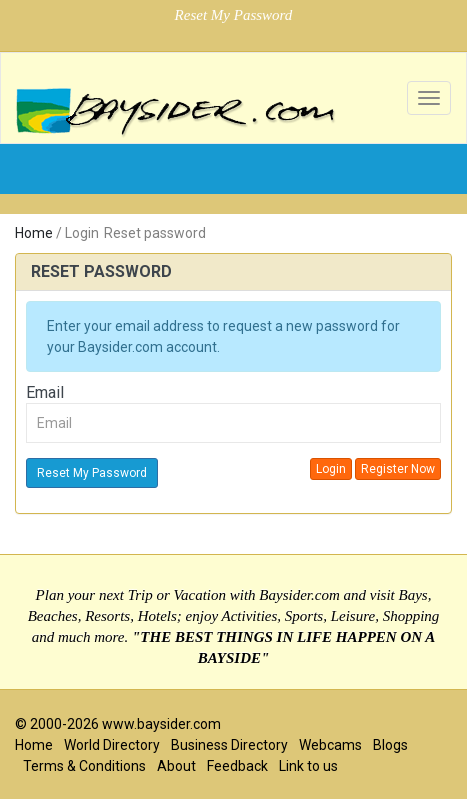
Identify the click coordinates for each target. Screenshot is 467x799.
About (176, 766)
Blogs (390, 745)
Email (45, 392)
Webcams (330, 745)
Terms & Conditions (84, 766)
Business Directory (229, 745)
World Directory (112, 745)
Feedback (237, 766)
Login (331, 469)
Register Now (398, 469)
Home (34, 233)
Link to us (308, 766)
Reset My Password (92, 473)
